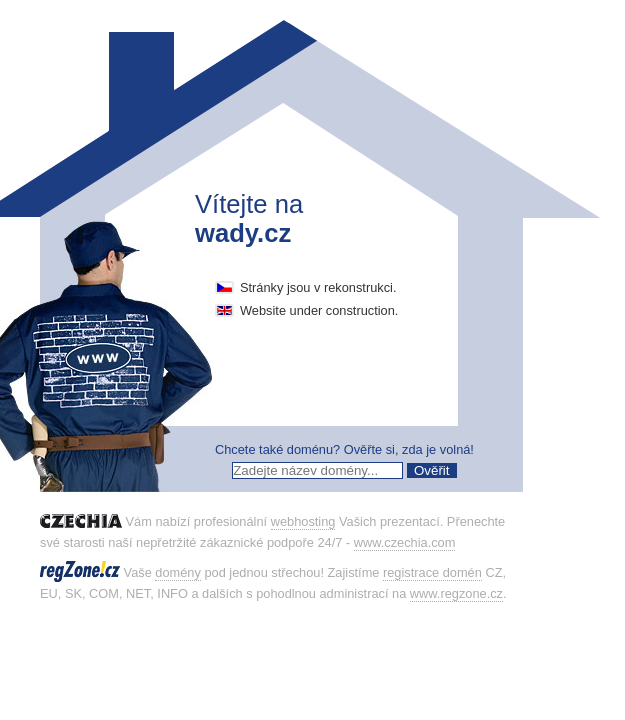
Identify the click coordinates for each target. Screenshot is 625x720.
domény (178, 572)
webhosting (303, 521)
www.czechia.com (405, 542)
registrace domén (432, 572)
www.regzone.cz (456, 593)
